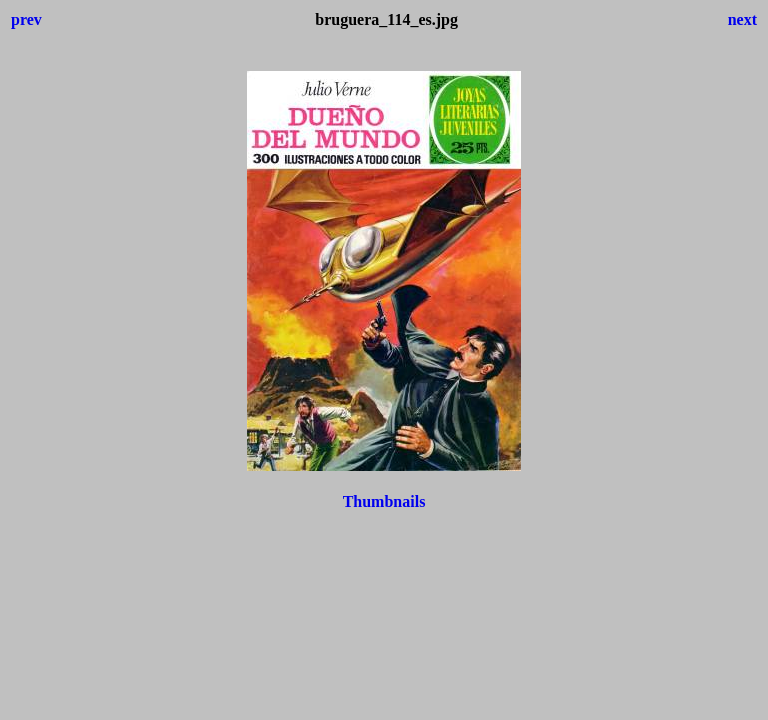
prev (26, 19)
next (742, 19)
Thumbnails (384, 501)
